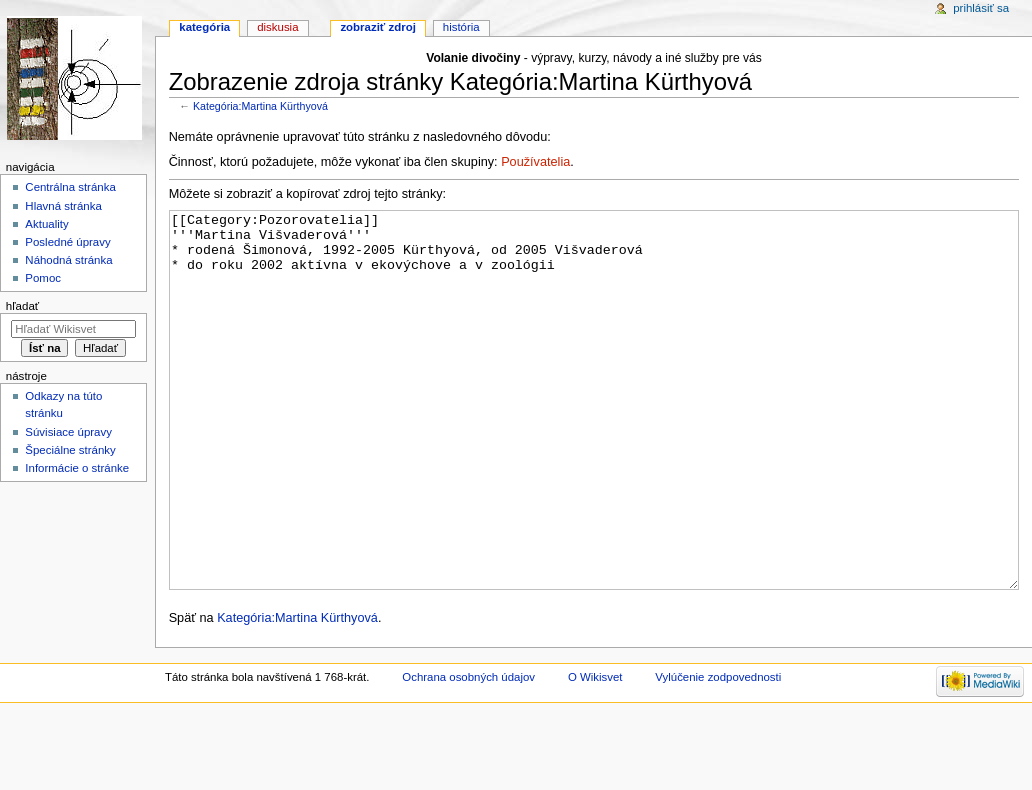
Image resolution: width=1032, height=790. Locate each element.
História (461, 27)
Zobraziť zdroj (377, 27)
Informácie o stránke (77, 468)
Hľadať (22, 306)
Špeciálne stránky (70, 450)
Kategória (204, 27)
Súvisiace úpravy (68, 432)
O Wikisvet (595, 752)
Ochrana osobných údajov (468, 752)
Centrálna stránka (70, 187)
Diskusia (277, 27)
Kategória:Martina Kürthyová (260, 106)
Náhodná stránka (68, 260)
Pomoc (43, 278)
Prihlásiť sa (981, 8)
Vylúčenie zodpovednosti (718, 752)
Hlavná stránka (63, 206)
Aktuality (46, 224)
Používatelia (535, 162)
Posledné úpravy (67, 242)
